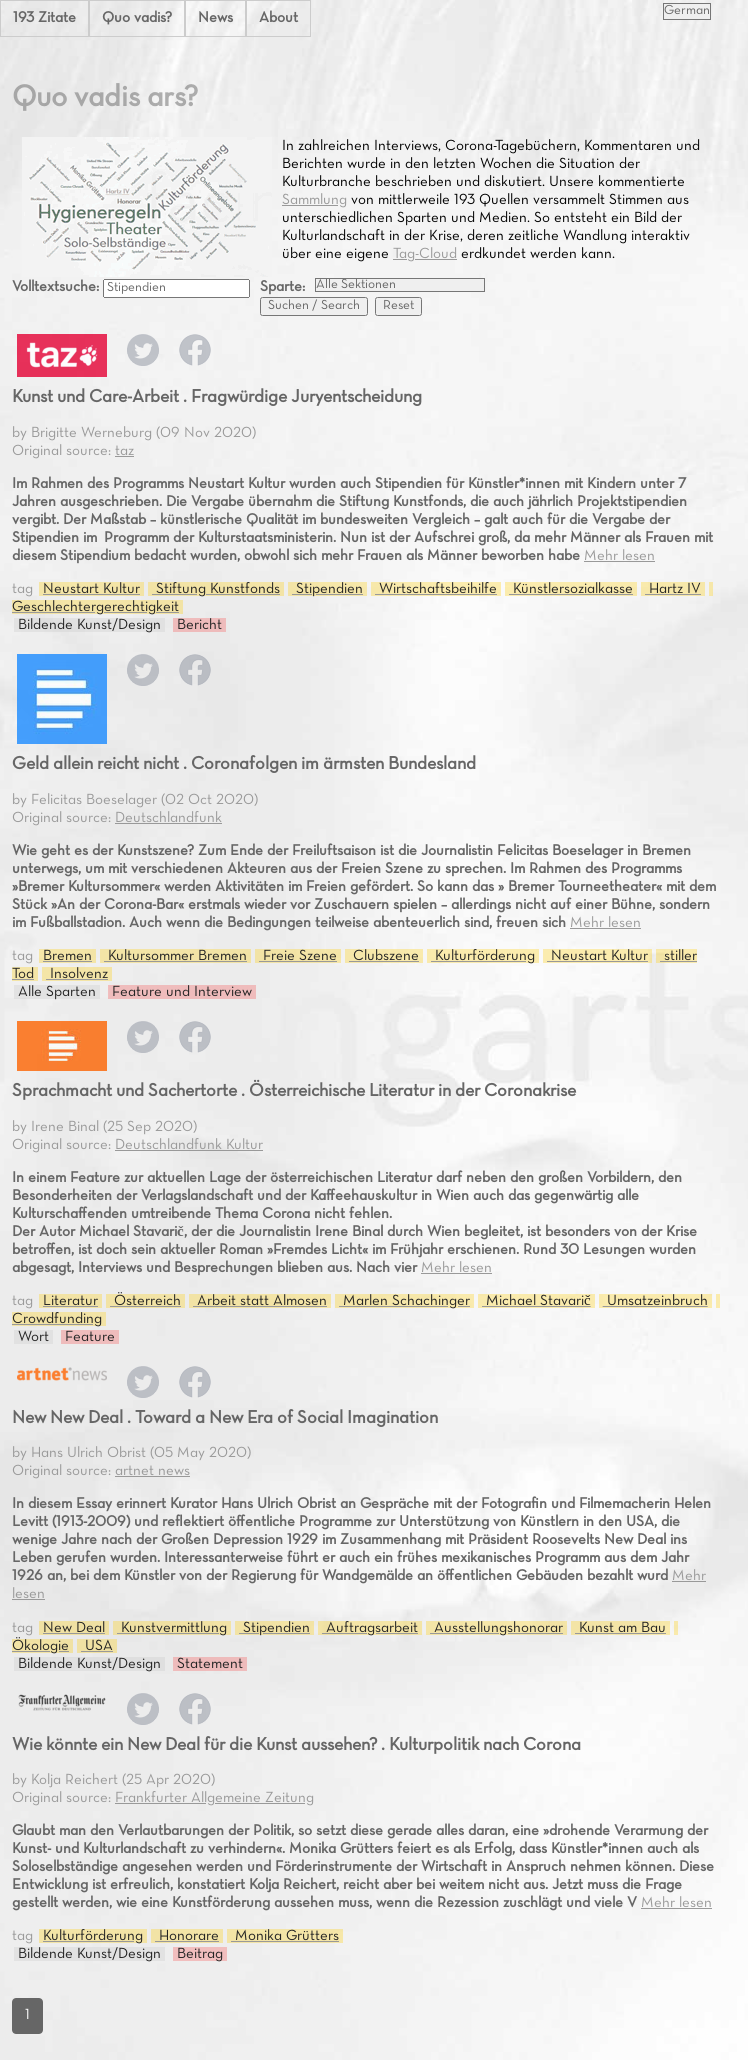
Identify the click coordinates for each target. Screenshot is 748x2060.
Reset (398, 306)
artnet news (152, 1471)
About (278, 18)
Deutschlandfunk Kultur (189, 1145)
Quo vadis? (137, 18)
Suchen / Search (314, 306)
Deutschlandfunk (168, 818)
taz (124, 451)
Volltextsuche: (57, 287)
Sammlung (314, 200)
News (215, 18)
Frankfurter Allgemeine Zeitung (214, 1798)
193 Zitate (44, 18)
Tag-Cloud (425, 254)
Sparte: (282, 287)
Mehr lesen (619, 556)
